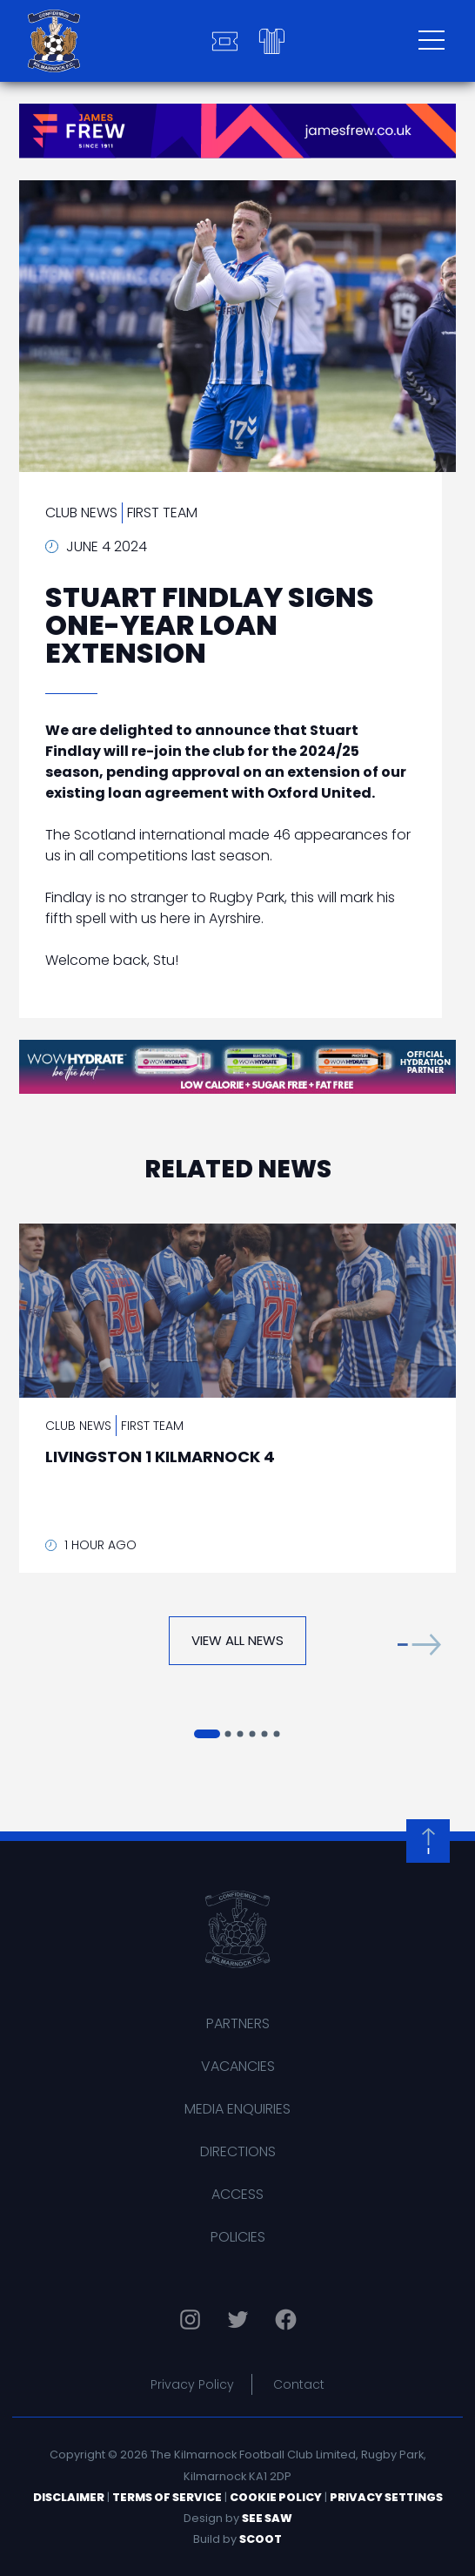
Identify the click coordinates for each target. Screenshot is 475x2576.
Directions (238, 2151)
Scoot (260, 2539)
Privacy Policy (192, 2384)
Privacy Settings (386, 2497)
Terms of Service (167, 2497)
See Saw (267, 2518)
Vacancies (238, 2066)
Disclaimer (68, 2497)
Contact (298, 2384)
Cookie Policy (276, 2497)
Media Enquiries (237, 2109)
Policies (238, 2237)
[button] (419, 1645)
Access (237, 2194)
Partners (238, 2023)
